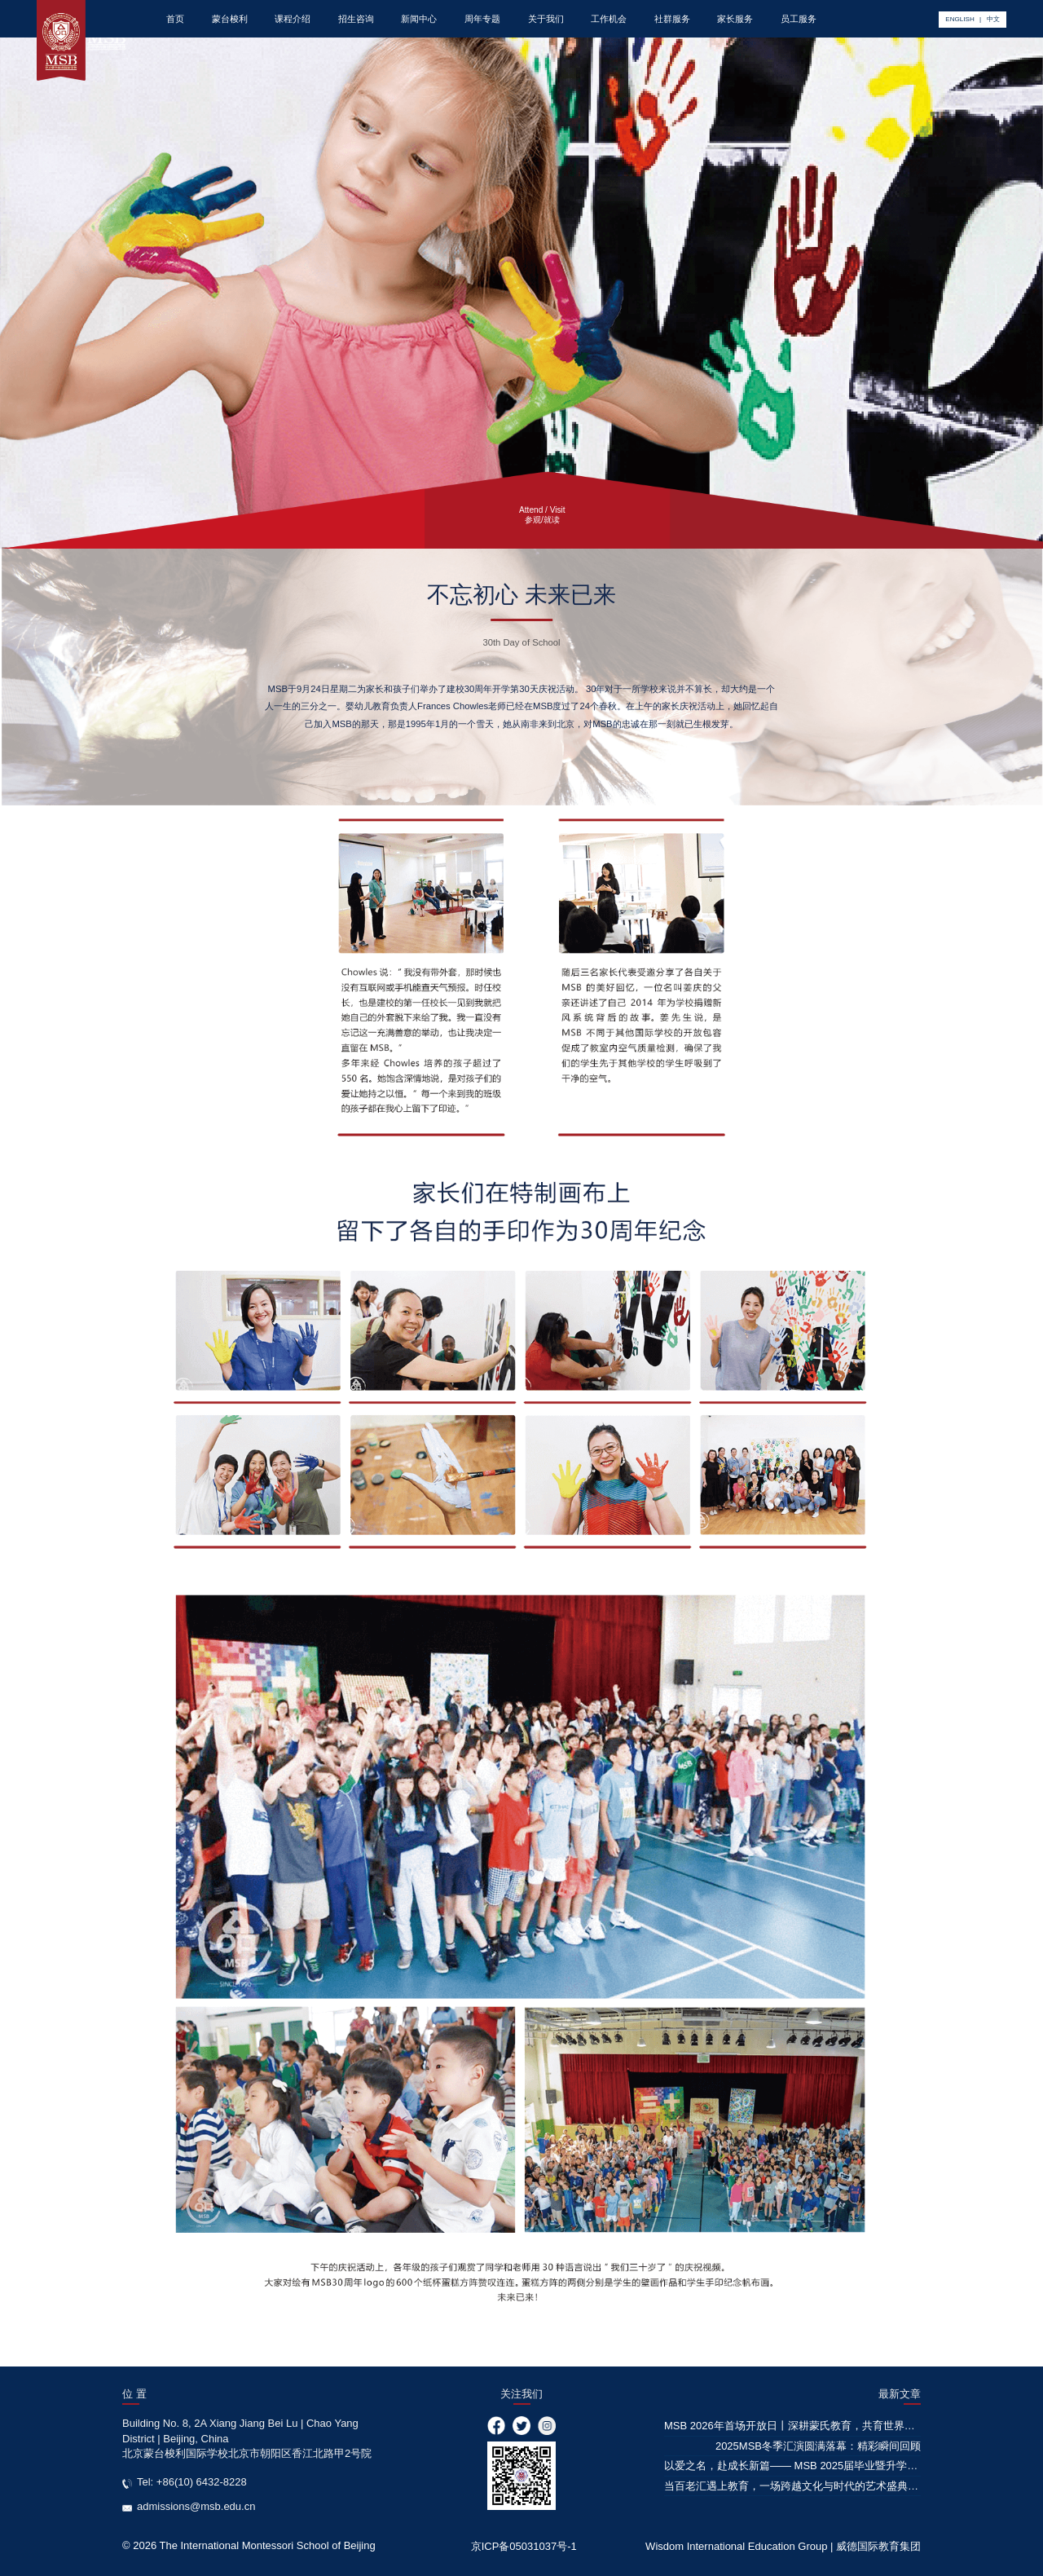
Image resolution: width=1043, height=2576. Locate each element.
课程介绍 (292, 19)
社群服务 (672, 19)
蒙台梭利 (230, 19)
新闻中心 (419, 19)
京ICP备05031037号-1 (524, 2546)
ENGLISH (959, 19)
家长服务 (735, 19)
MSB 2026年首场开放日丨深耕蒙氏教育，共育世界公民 (795, 2425)
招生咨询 (356, 19)
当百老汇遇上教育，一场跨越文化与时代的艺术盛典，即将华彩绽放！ (828, 2486)
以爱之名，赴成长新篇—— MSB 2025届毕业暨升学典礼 (796, 2465)
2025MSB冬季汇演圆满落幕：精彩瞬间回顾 (818, 2446)
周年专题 (482, 19)
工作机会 (609, 19)
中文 (993, 19)
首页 (175, 19)
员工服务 (798, 19)
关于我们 (546, 19)
